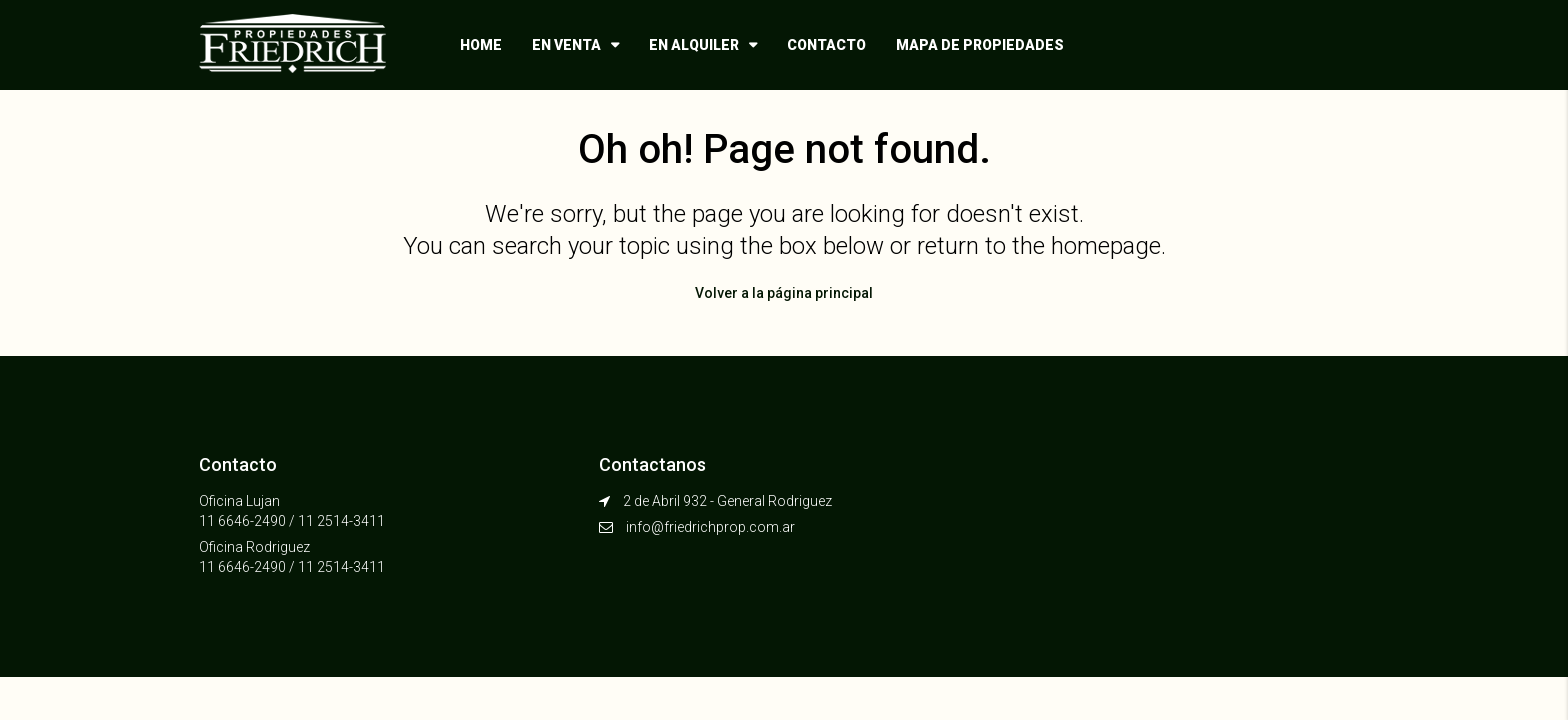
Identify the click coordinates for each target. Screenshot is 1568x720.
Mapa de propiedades (980, 45)
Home (481, 45)
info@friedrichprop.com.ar (710, 527)
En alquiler (694, 45)
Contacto (826, 45)
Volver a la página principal (784, 293)
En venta (566, 45)
